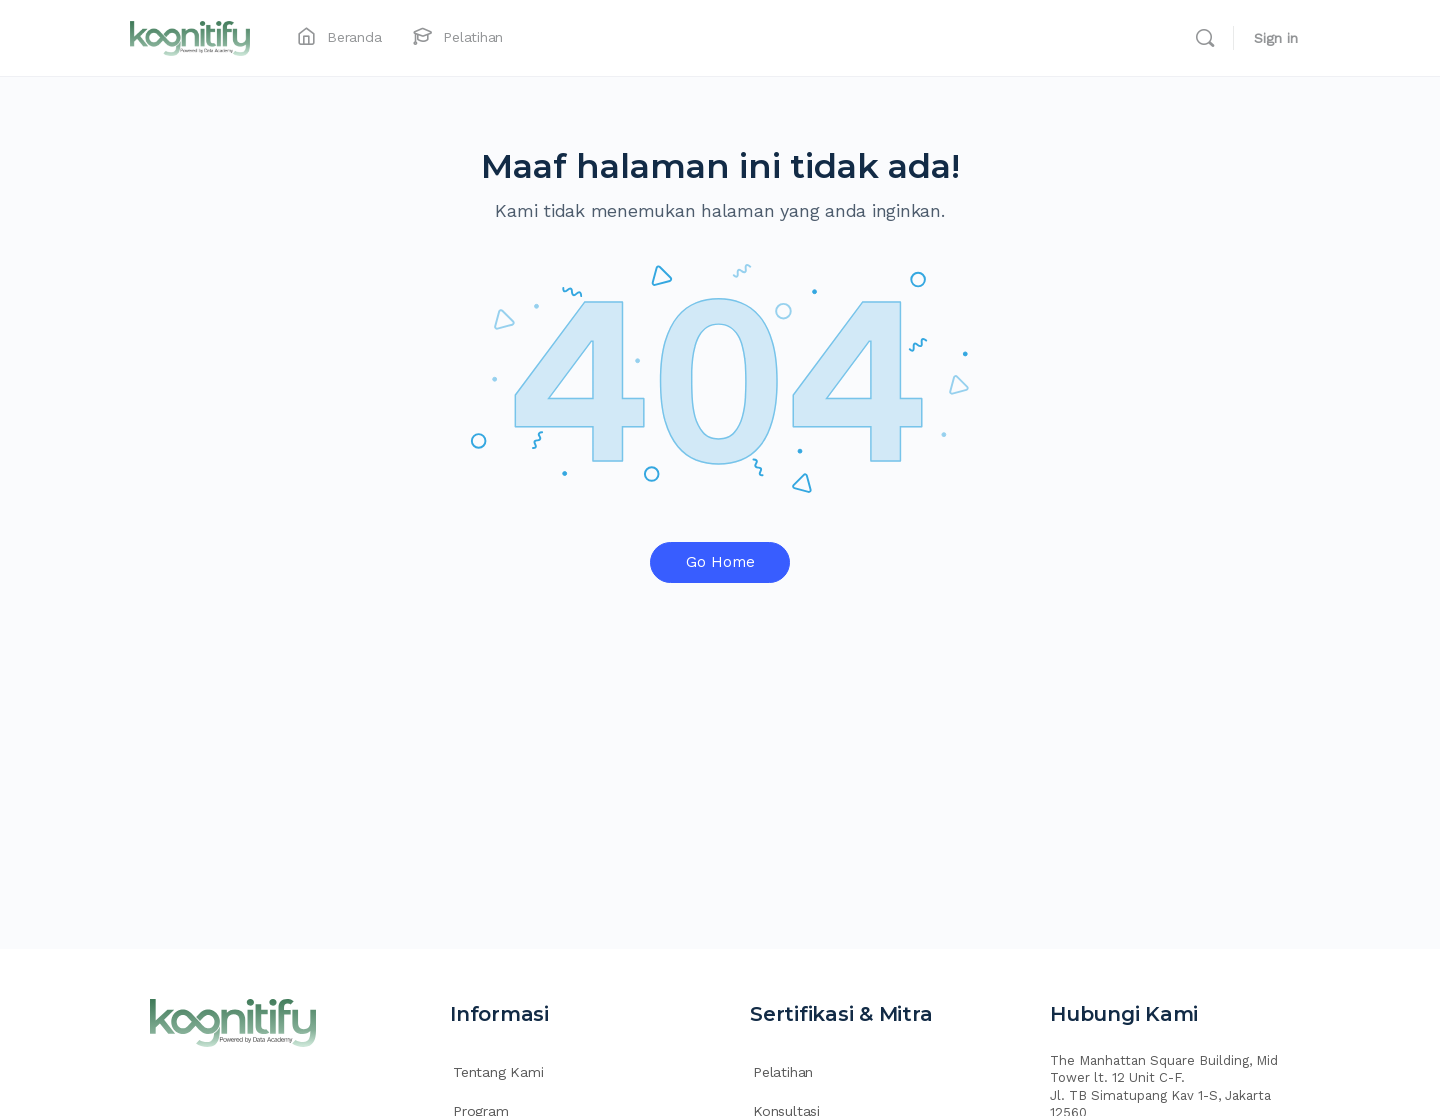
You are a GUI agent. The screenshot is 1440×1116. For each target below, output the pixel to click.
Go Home (720, 562)
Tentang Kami (498, 1072)
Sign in (1276, 38)
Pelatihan (783, 1072)
